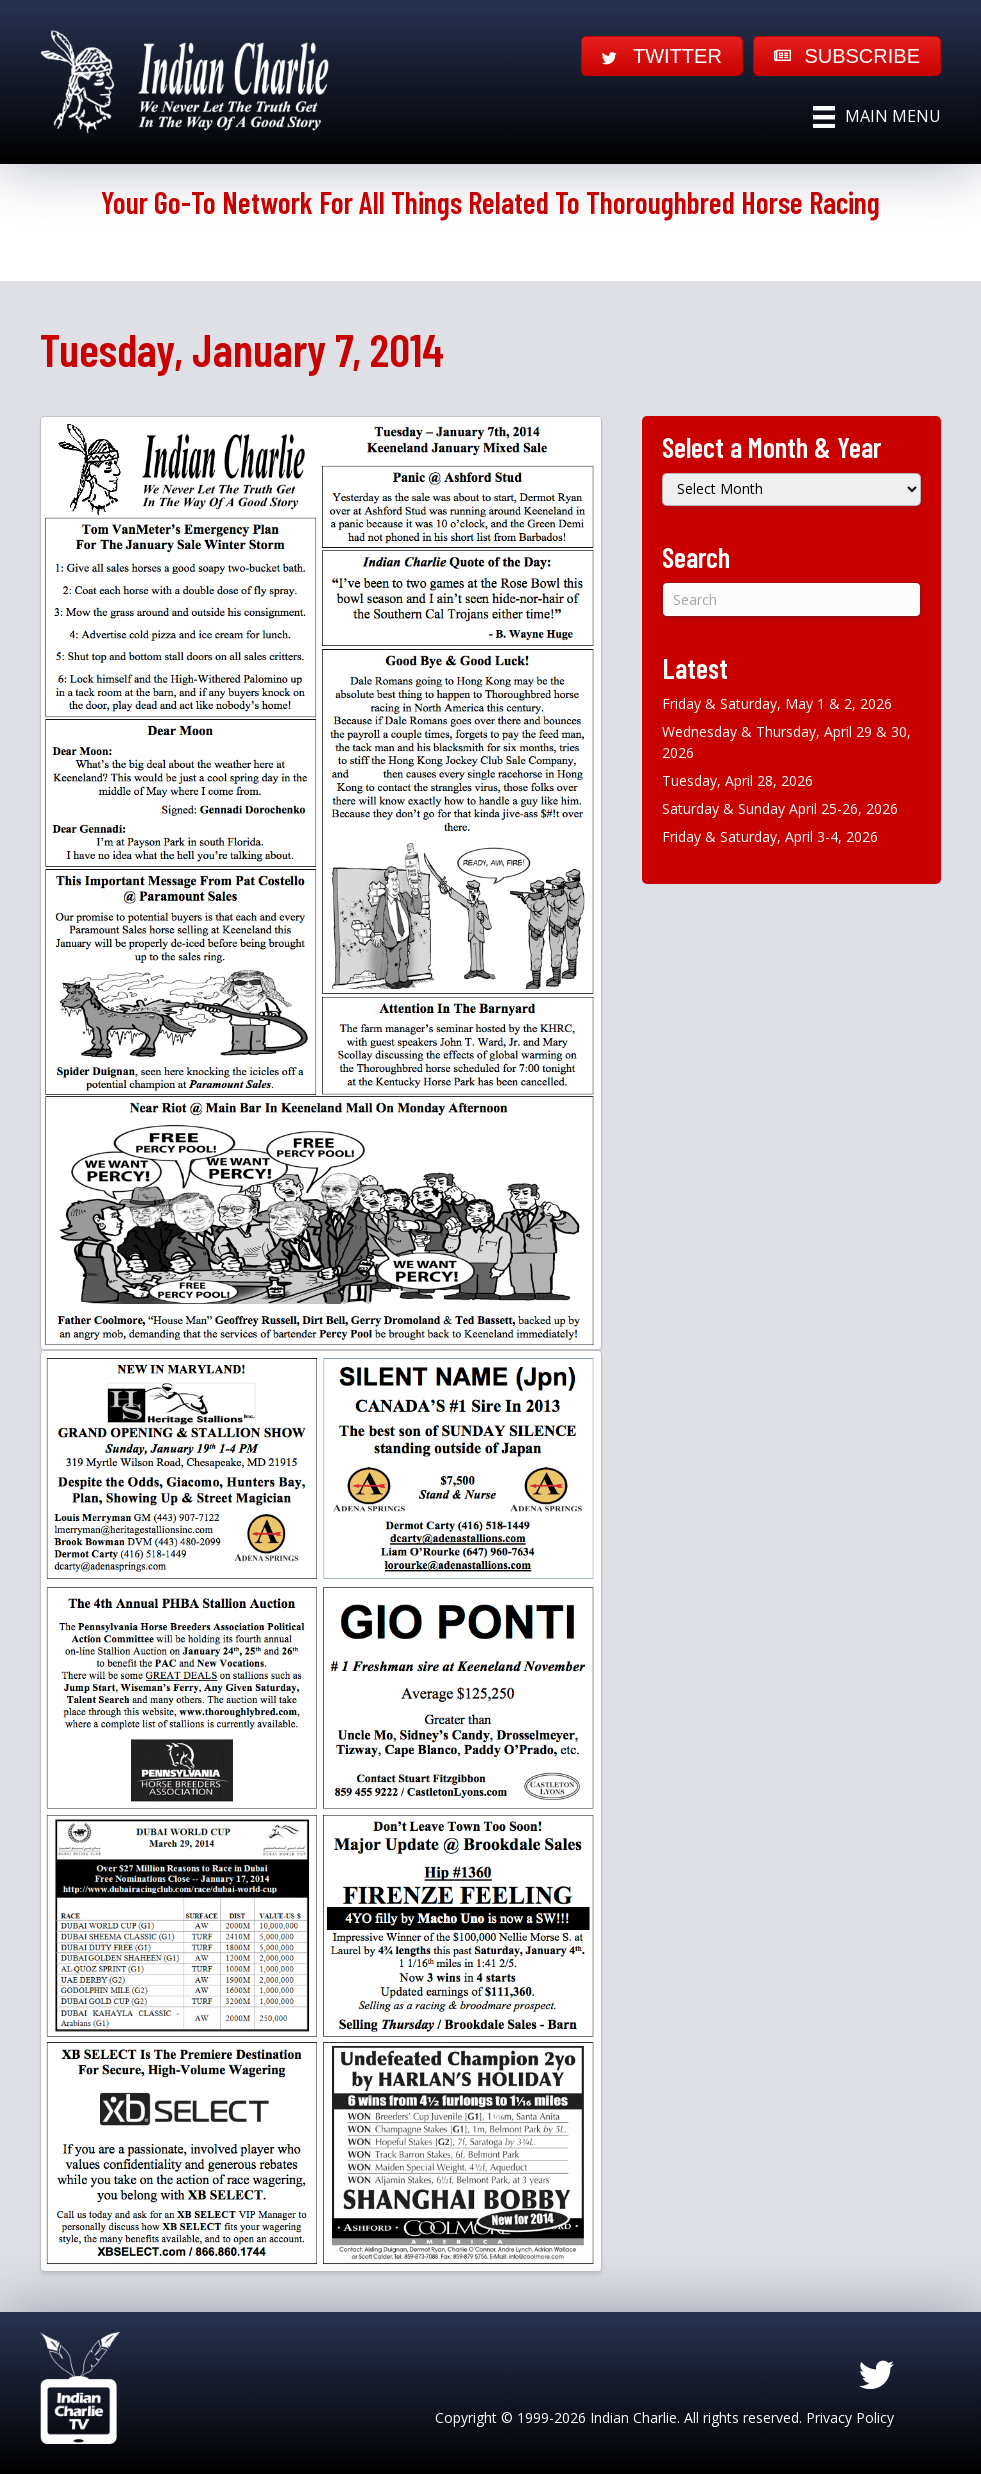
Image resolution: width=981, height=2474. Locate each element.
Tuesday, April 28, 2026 (737, 780)
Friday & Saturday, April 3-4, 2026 (770, 836)
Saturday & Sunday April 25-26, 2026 (780, 808)
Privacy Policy (850, 2417)
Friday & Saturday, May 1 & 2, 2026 (777, 703)
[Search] (791, 599)
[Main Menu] (877, 117)
